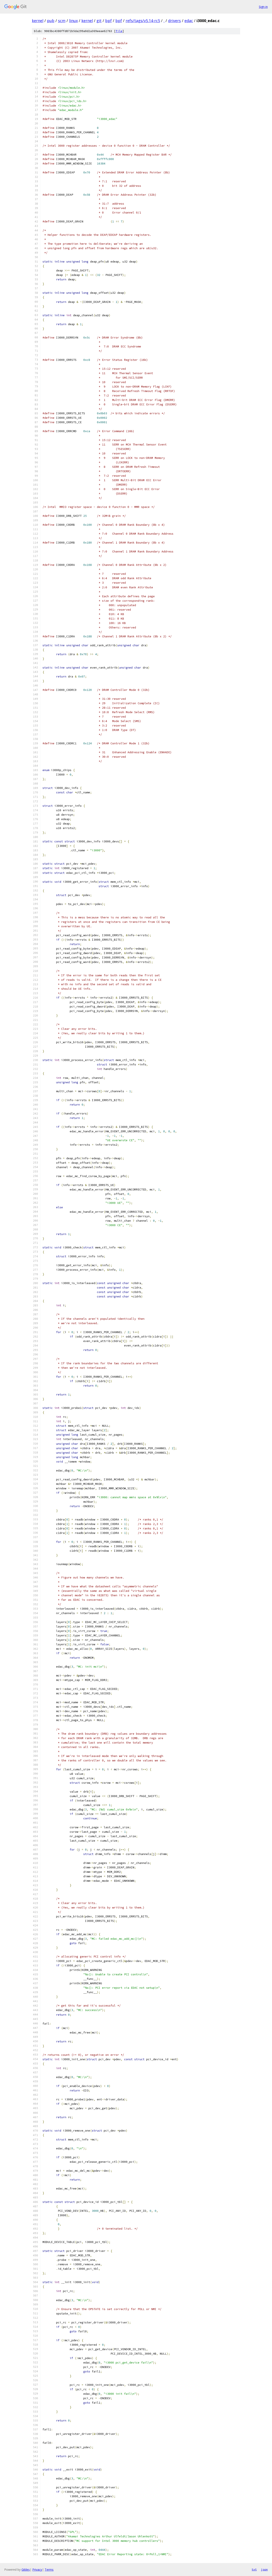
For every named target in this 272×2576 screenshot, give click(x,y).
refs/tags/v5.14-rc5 (143, 20)
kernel (37, 20)
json (264, 2569)
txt (254, 2569)
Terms (49, 2570)
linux (73, 20)
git (99, 20)
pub (50, 20)
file (119, 31)
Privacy (37, 2570)
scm (61, 20)
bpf (108, 20)
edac (188, 20)
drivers (174, 20)
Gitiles (25, 2570)
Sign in (263, 7)
